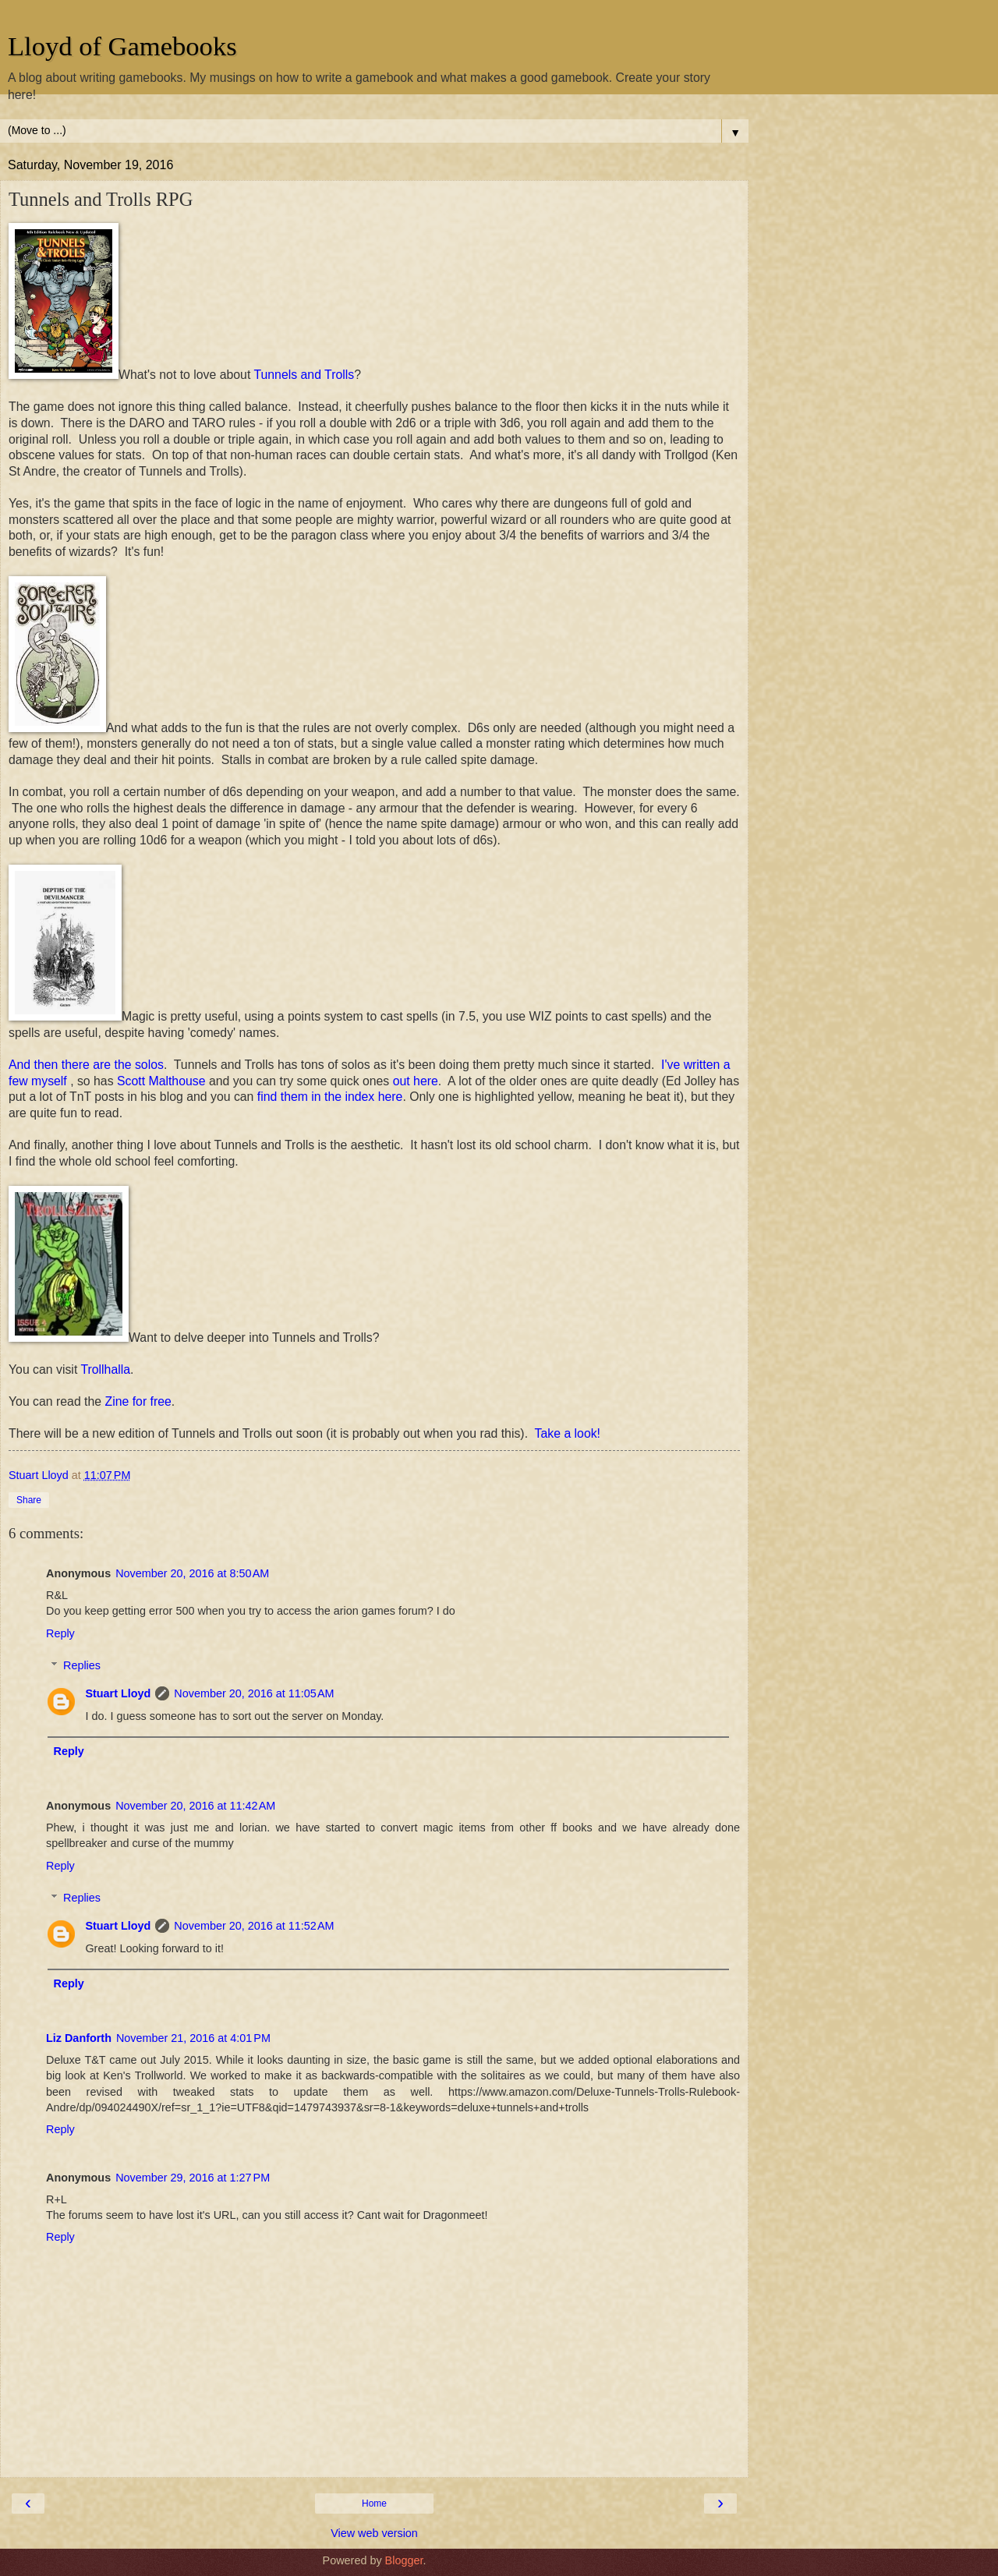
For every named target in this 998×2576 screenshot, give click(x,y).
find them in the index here (330, 1096)
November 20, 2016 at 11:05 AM (254, 1693)
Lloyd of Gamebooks (122, 46)
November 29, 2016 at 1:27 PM (192, 2177)
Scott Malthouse (161, 1081)
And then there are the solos (86, 1064)
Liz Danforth (78, 2038)
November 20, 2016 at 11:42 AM (195, 1805)
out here (415, 1081)
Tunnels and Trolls (303, 374)
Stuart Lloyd (117, 1693)
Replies (82, 1665)
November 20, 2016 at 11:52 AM (254, 1926)
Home (374, 2503)
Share (28, 1500)
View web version (374, 2533)
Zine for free (138, 1401)
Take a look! (567, 1433)
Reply (60, 1633)
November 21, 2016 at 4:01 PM (193, 2038)
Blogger (404, 2560)
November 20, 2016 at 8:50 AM (192, 1573)
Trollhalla (105, 1369)
